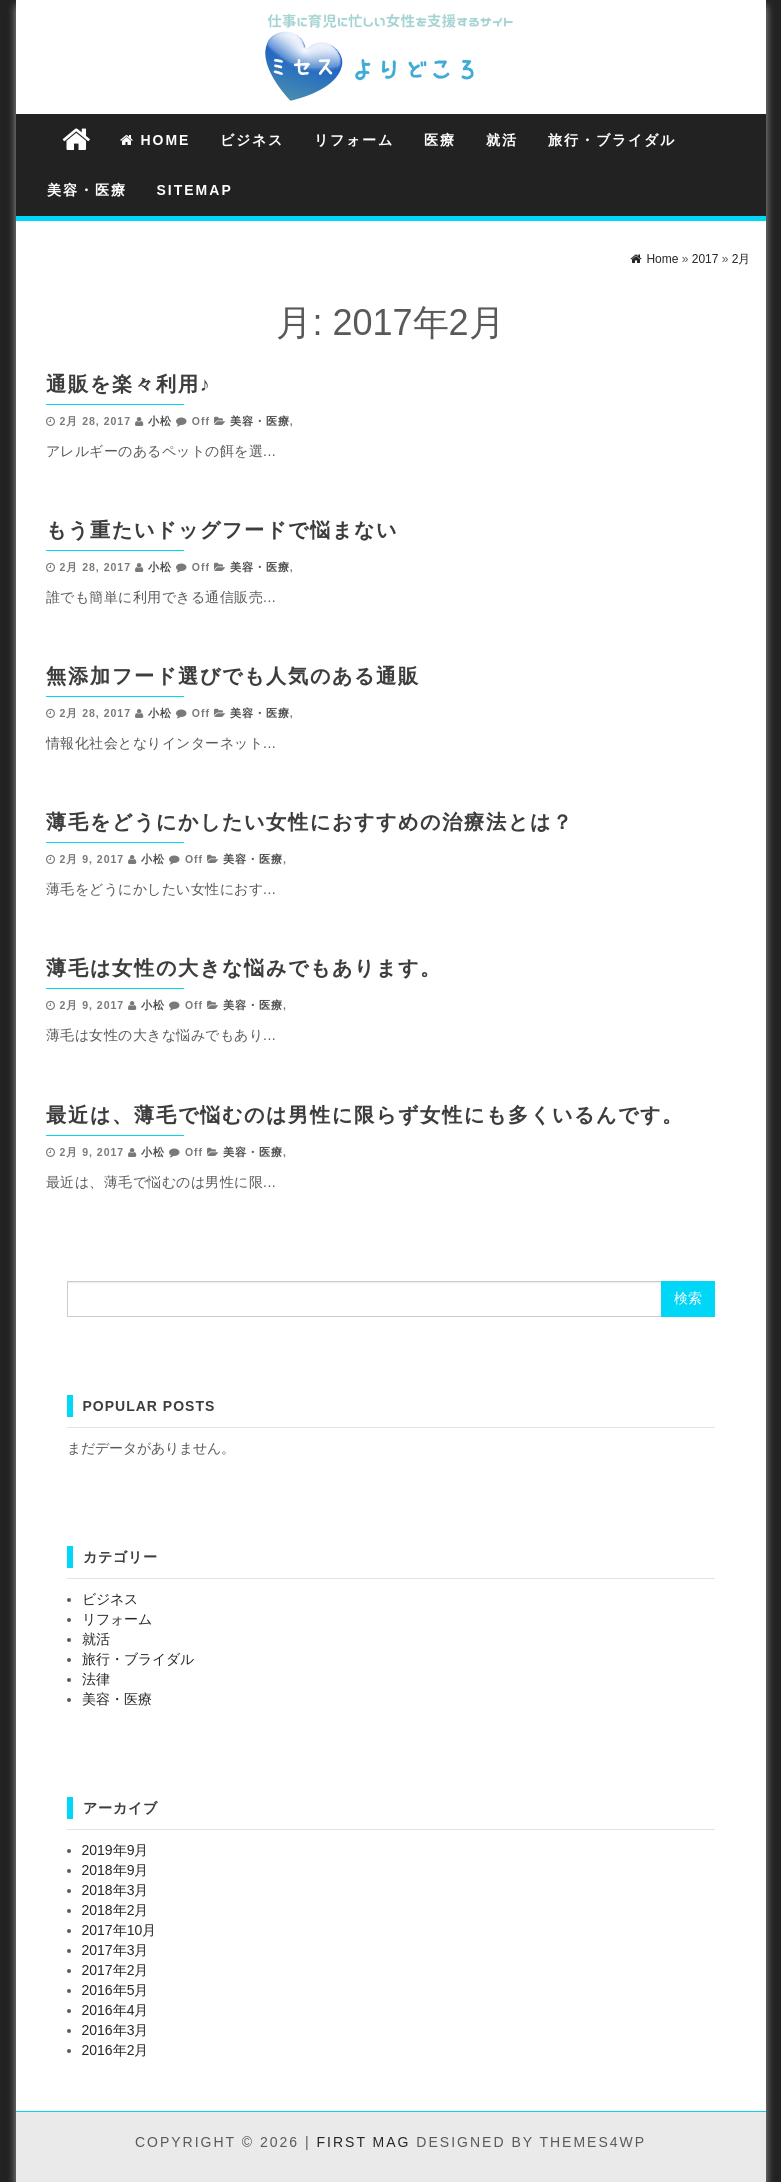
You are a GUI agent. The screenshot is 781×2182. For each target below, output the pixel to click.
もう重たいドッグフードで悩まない (222, 530)
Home (155, 140)
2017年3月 (115, 1950)
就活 (502, 140)
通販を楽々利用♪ (129, 384)
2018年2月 (115, 1910)
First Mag (364, 2142)
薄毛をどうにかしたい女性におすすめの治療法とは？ (310, 822)
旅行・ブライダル (612, 140)
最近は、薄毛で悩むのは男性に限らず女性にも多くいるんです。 (365, 1115)
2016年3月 (115, 2030)
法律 (96, 1679)
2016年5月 (115, 1990)
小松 (160, 421)
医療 (440, 140)
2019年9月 (115, 1850)
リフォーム (354, 140)
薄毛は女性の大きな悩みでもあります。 (244, 968)
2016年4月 (115, 2010)
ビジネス (252, 140)
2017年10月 (119, 1930)
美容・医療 (87, 190)
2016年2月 (115, 2050)
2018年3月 (115, 1890)
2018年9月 (115, 1870)
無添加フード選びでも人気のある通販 (233, 676)
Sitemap (195, 190)
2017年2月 (115, 1970)
